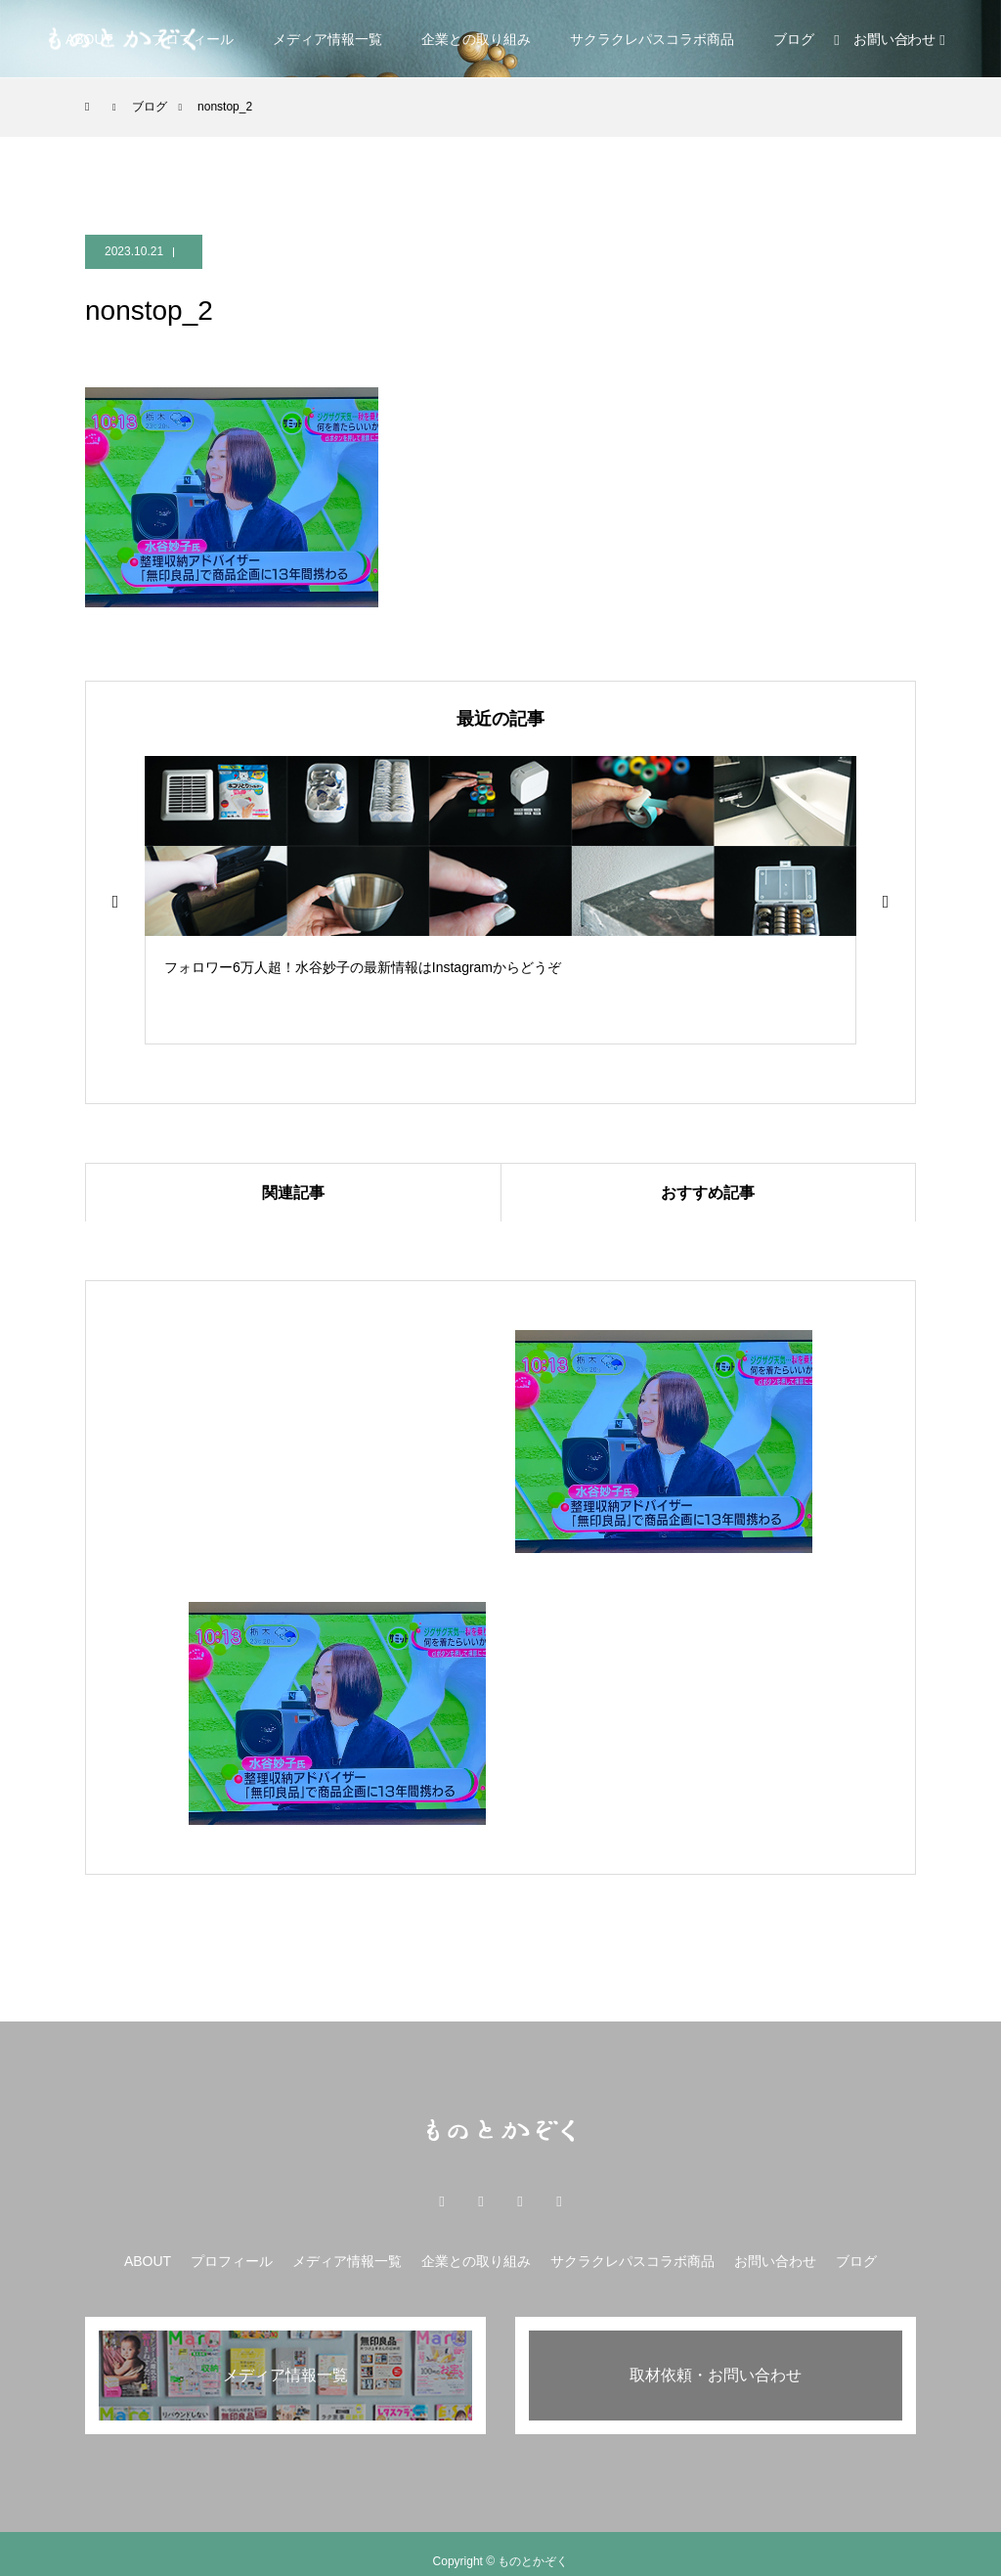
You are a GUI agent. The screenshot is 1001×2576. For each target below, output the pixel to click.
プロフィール (232, 2261)
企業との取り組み (476, 39)
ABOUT (147, 2261)
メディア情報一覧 (327, 39)
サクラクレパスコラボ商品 (652, 39)
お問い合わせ (775, 2261)
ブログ (793, 39)
